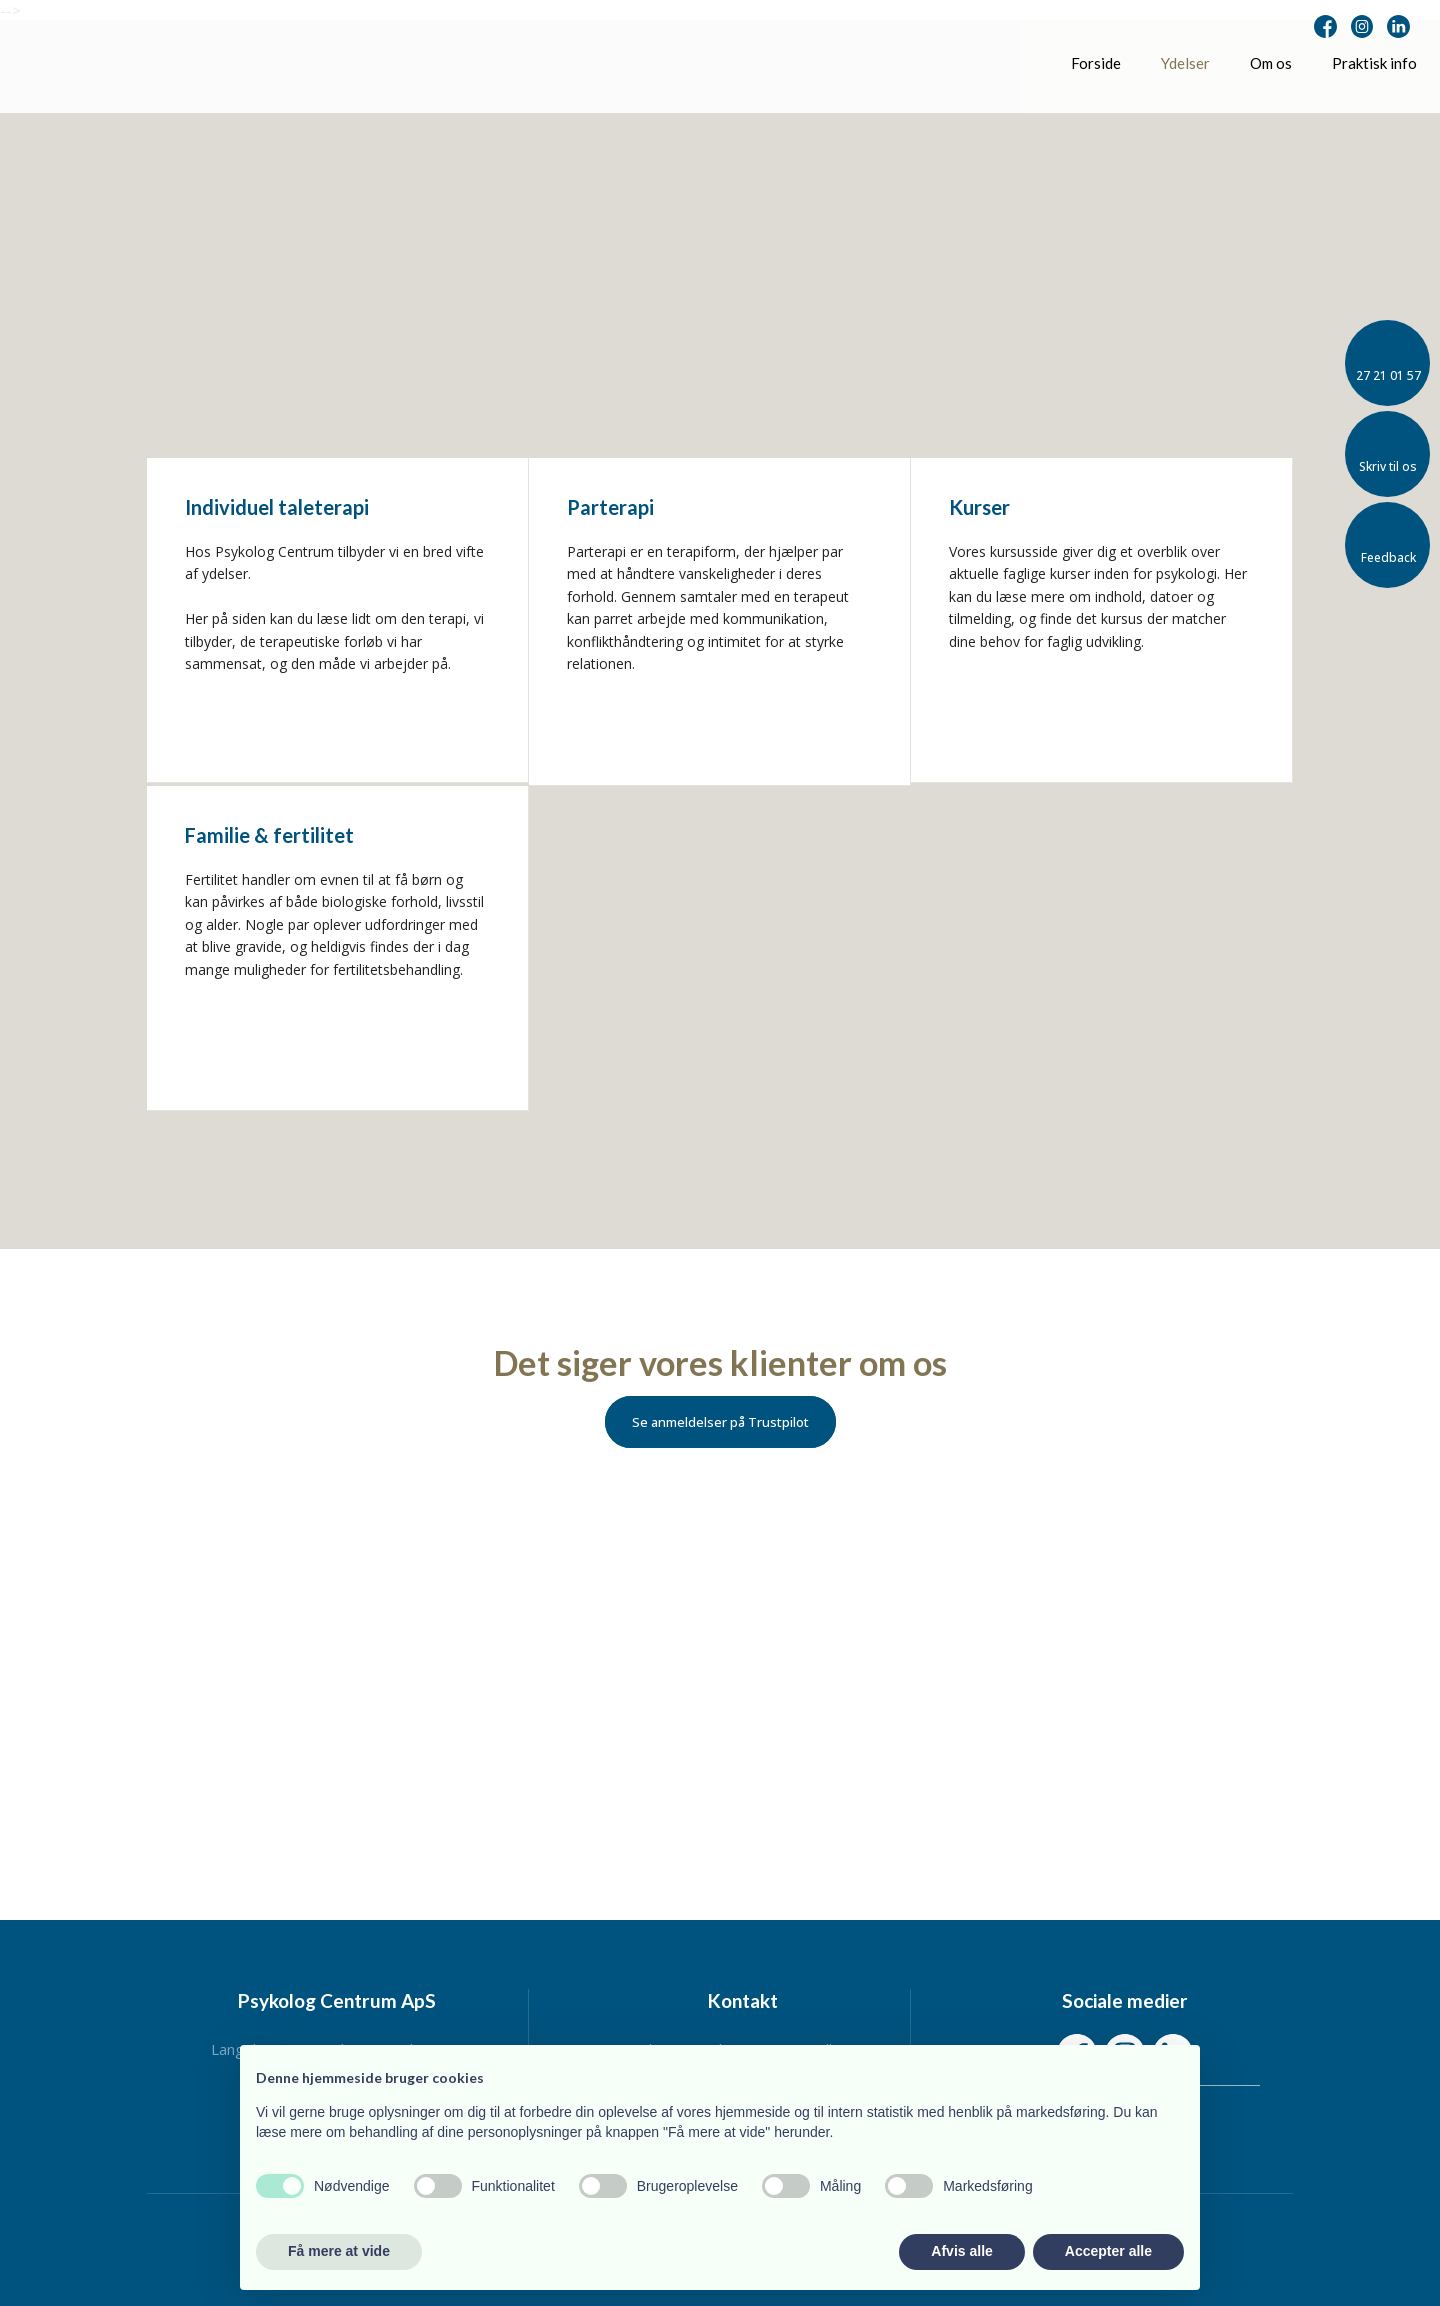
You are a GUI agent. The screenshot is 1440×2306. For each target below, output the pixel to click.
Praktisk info (1374, 63)
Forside (1096, 63)
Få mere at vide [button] (339, 2251)
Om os (1271, 63)
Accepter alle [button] (1108, 2251)
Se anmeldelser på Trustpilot (720, 1422)
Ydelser (1185, 63)
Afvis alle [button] (961, 2251)
